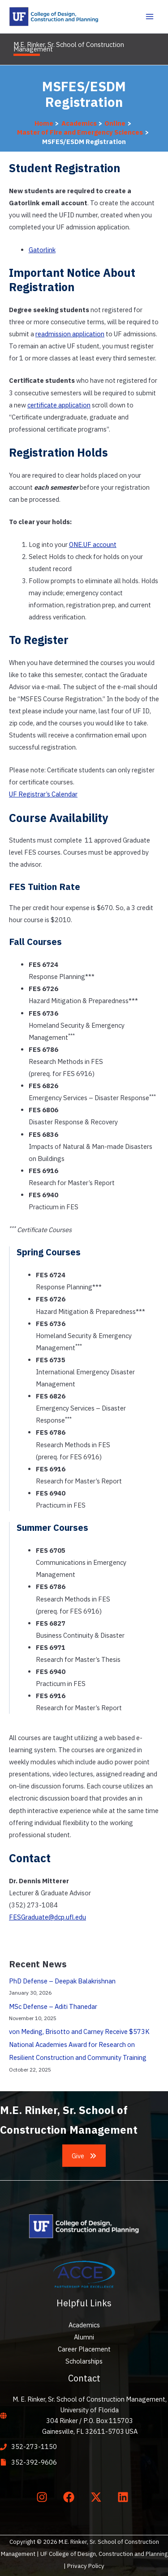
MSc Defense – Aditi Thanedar (53, 2006)
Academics (84, 2325)
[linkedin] (125, 2497)
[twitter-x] (98, 2497)
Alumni (84, 2337)
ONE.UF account (92, 544)
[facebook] (71, 2497)
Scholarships (84, 2361)
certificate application (58, 405)
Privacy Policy (85, 2566)
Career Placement (84, 2349)
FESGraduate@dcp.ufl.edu (47, 1917)
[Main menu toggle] (149, 16)
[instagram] (43, 2497)
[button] (84, 2155)
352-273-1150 (34, 2446)
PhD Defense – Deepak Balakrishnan (62, 1981)
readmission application (69, 334)
